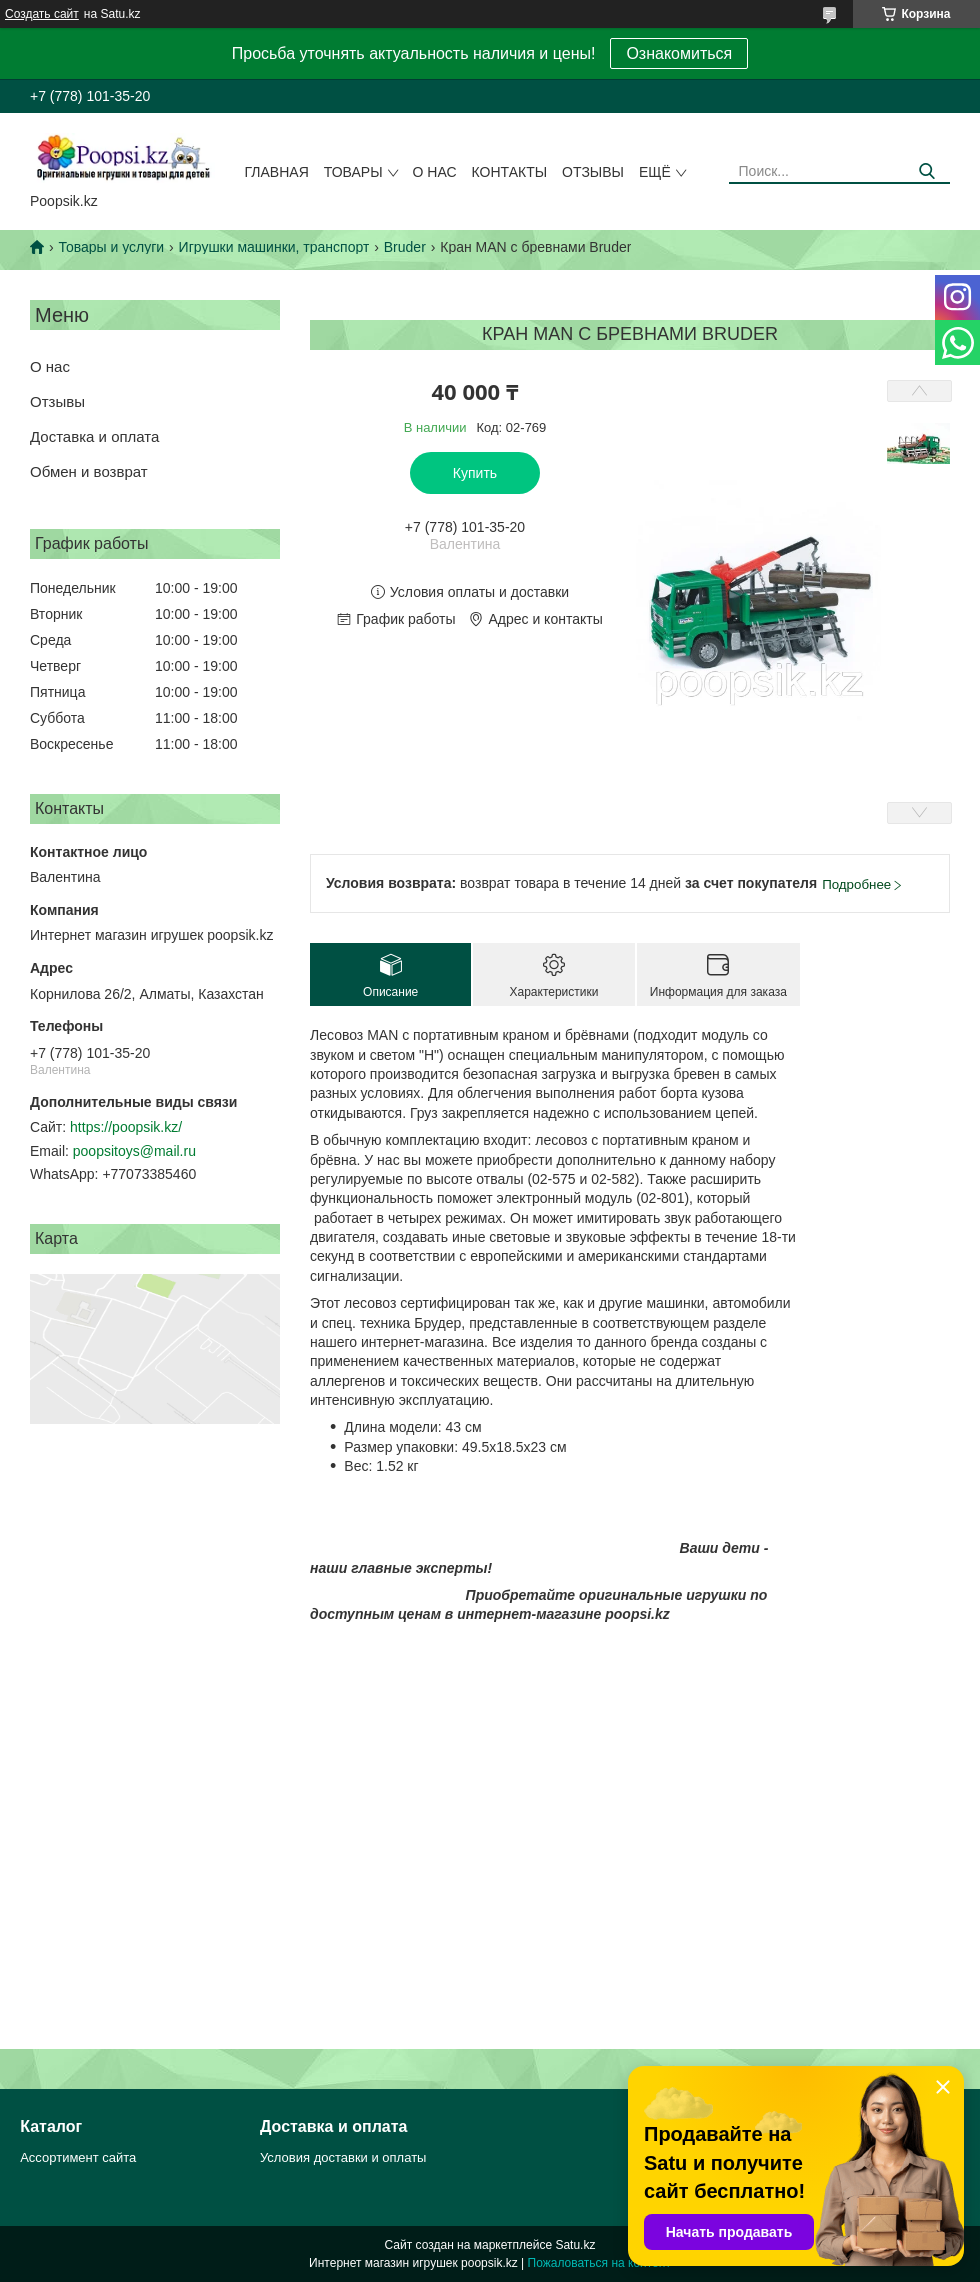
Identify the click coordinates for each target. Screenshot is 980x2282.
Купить (475, 473)
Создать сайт (42, 14)
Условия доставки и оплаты (343, 2157)
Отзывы (593, 172)
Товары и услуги (111, 247)
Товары (353, 172)
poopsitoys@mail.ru (134, 1151)
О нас (435, 172)
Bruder (405, 247)
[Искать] (927, 171)
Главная (277, 172)
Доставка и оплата (94, 436)
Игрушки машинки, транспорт (274, 247)
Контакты (510, 172)
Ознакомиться (679, 53)
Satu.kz (575, 2245)
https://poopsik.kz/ (126, 1127)
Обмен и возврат (89, 471)
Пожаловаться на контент (599, 2263)
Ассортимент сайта (78, 2157)
